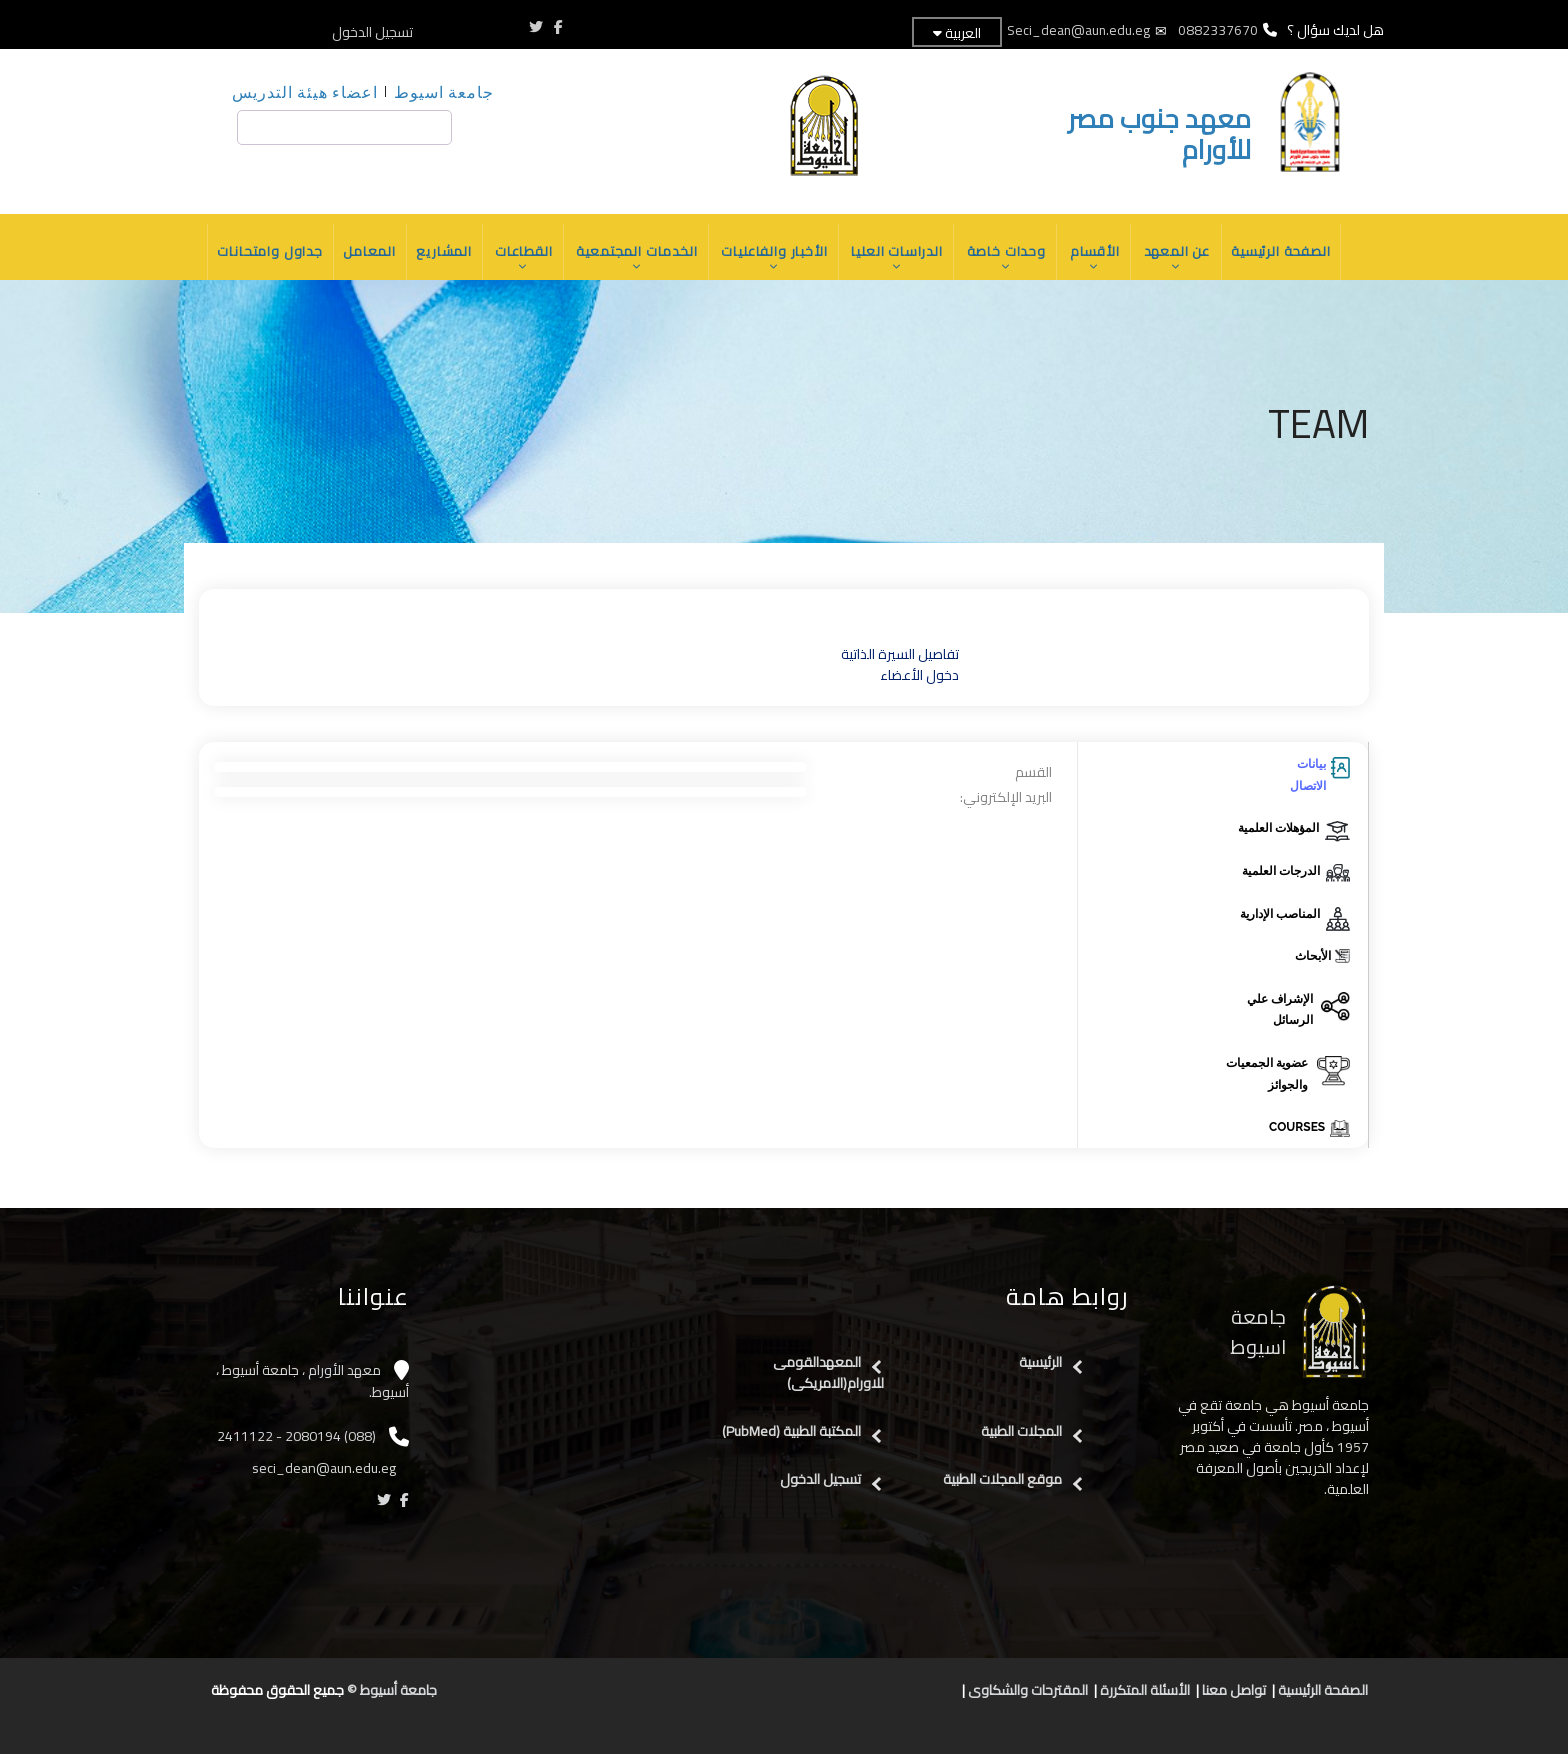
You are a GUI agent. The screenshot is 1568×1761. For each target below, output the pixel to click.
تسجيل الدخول (372, 32)
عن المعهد (1184, 261)
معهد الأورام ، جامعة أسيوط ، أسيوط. (312, 1388)
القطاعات (519, 261)
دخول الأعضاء (919, 683)
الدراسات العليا (899, 261)
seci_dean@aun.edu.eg (325, 1475)
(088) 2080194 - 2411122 (296, 1443)
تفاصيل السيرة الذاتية (900, 662)
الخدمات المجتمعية (634, 261)
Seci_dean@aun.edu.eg (1078, 30)
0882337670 (1216, 30)
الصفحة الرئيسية (1291, 255)
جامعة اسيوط (444, 91)
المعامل (361, 255)
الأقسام (1101, 261)
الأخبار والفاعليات (774, 261)
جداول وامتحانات (259, 255)
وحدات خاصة (1011, 261)
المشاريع (437, 255)
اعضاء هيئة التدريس (305, 91)
